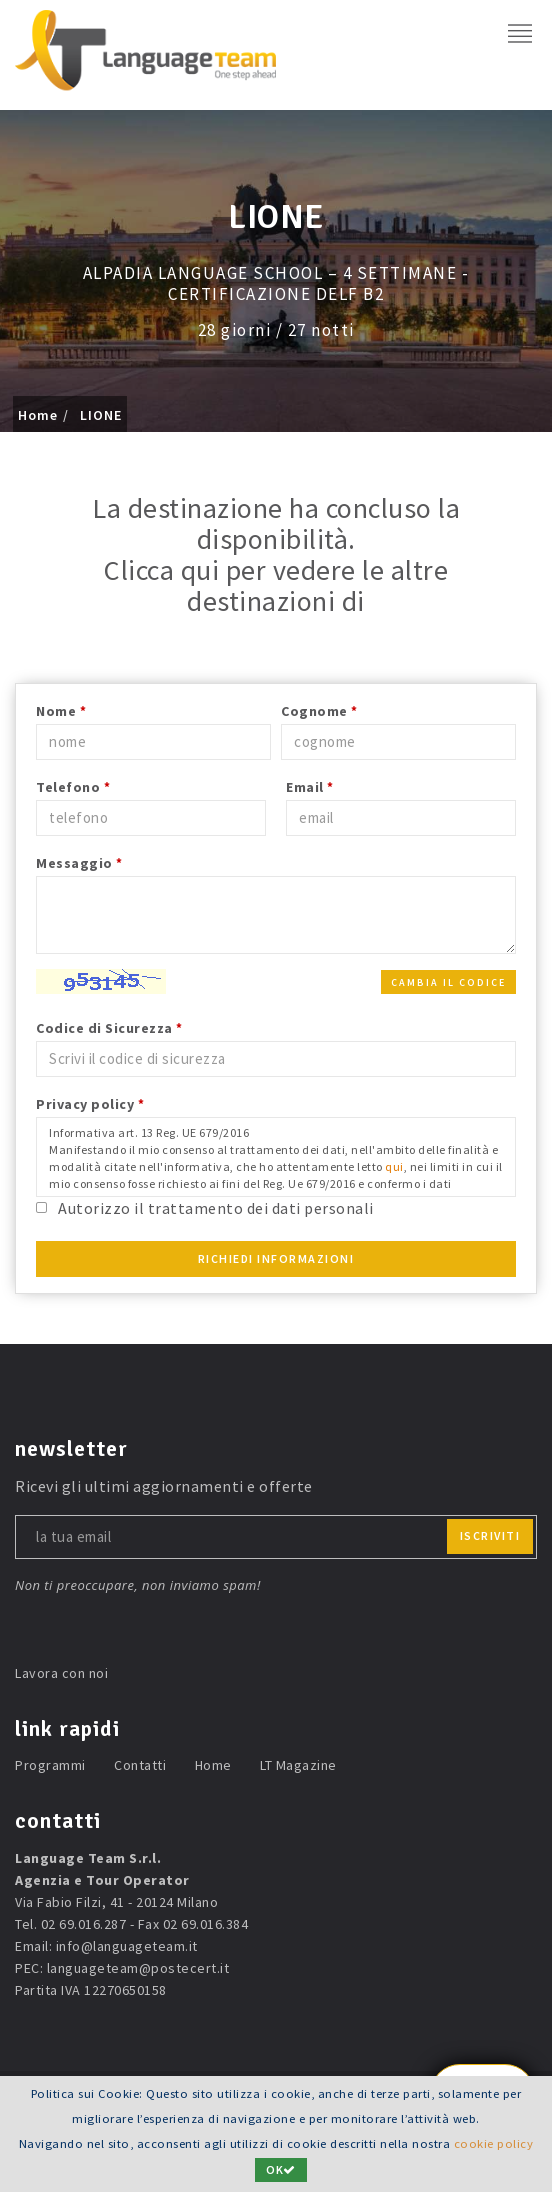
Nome (61, 711)
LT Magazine (298, 1765)
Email (310, 787)
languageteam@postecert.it (138, 1968)
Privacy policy (90, 1104)
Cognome (319, 711)
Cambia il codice (448, 982)
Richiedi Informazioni (276, 1258)
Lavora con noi (61, 1673)
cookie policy (494, 2143)
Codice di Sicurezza (109, 1028)
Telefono (73, 787)
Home (38, 415)
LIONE (101, 415)
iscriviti (490, 1535)
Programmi (50, 1765)
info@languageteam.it (127, 1946)
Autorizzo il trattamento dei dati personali (216, 1207)
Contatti (140, 1765)
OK (281, 2169)
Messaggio (79, 863)
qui (394, 1166)
